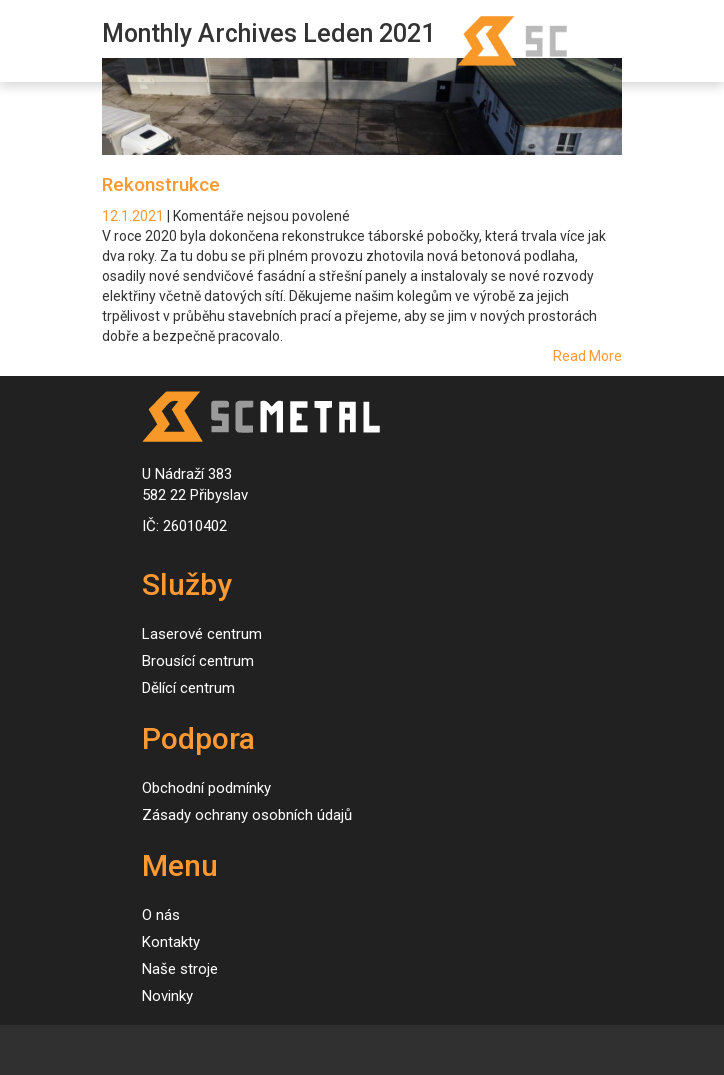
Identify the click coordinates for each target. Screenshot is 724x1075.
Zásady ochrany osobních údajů (247, 815)
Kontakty (171, 942)
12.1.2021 (134, 216)
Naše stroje (180, 969)
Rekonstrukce (161, 184)
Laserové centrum (202, 634)
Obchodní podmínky (206, 788)
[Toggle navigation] (35, 41)
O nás (161, 915)
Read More (587, 356)
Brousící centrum (198, 661)
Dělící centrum (188, 688)
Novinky (167, 996)
